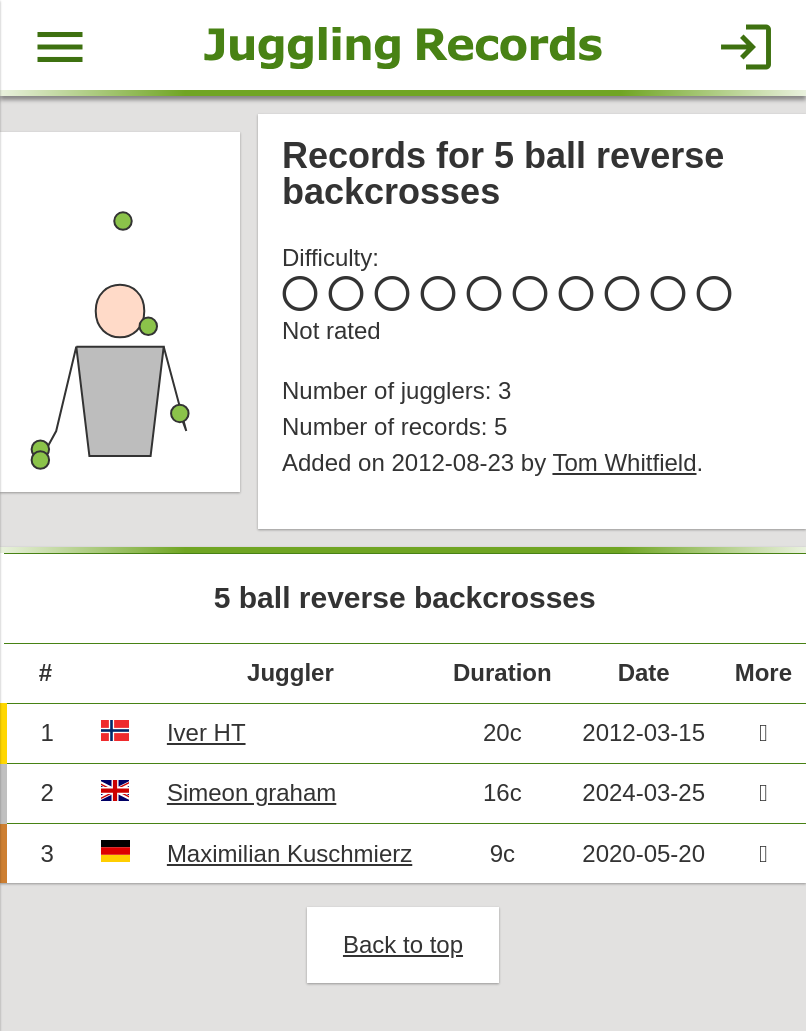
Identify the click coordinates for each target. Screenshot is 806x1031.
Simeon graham (251, 792)
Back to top (403, 944)
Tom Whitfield (624, 462)
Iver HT (206, 732)
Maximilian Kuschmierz (289, 853)
